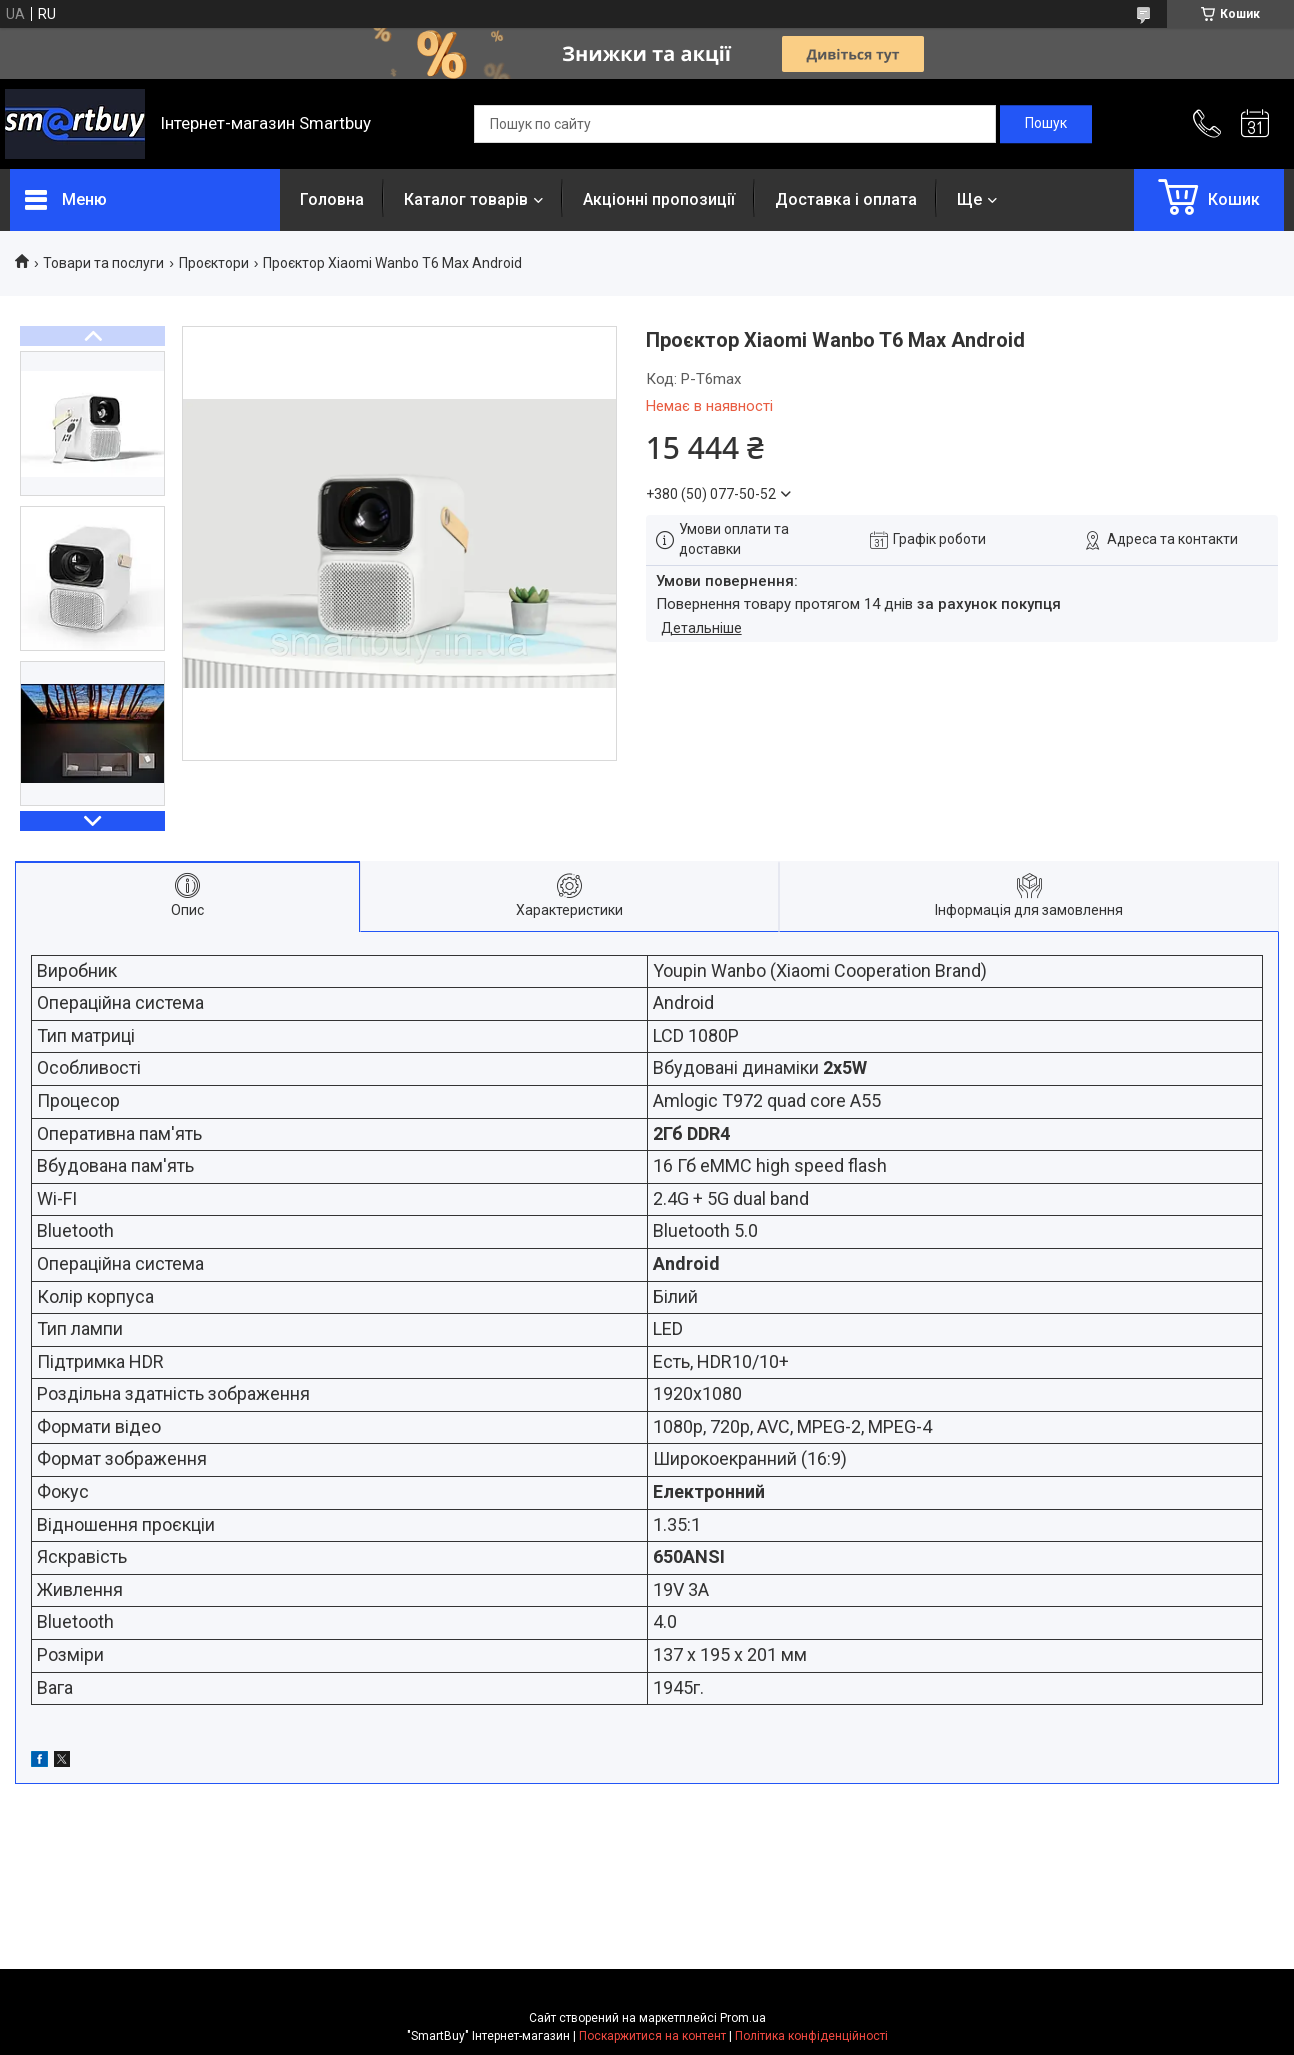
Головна (332, 199)
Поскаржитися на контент (652, 2036)
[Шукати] (1046, 124)
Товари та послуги (103, 263)
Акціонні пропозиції (659, 199)
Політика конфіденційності (811, 2036)
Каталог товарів (466, 199)
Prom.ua (743, 2018)
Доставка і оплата (846, 199)
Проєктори (214, 263)
